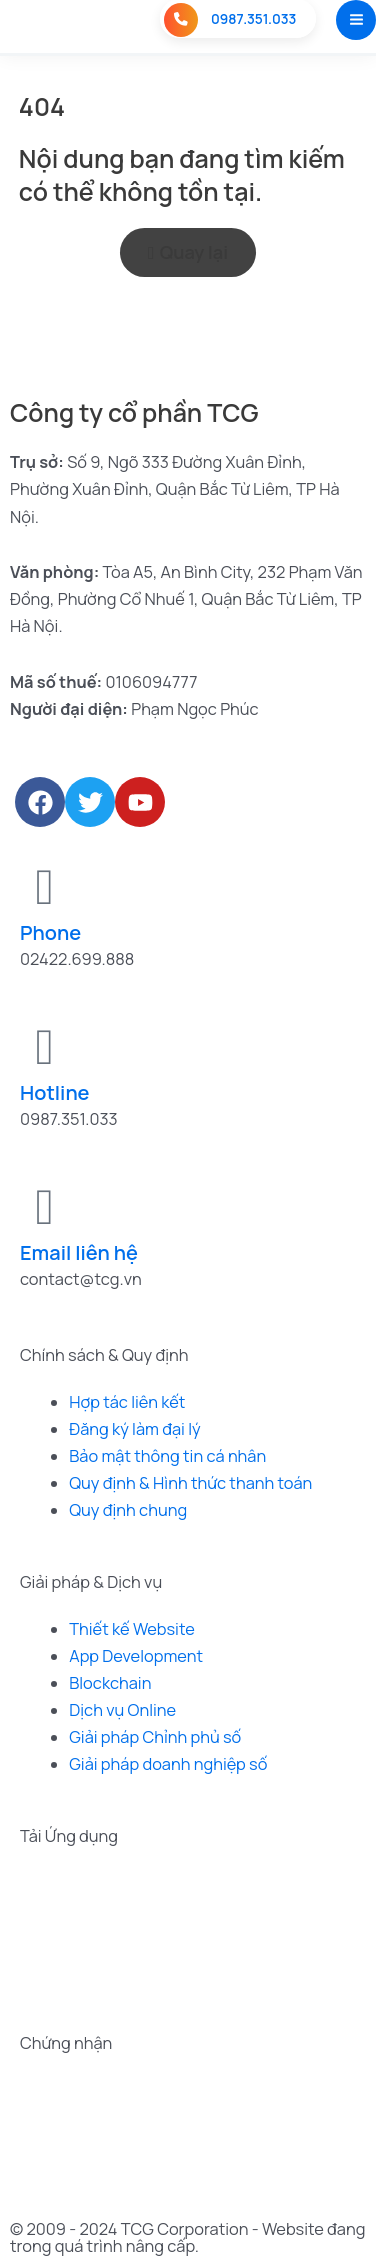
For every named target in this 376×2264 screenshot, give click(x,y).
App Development (136, 1656)
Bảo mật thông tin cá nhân (167, 1456)
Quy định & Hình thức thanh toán (190, 1483)
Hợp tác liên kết (127, 1402)
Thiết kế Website (132, 1629)
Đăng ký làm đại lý (134, 1429)
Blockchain (110, 1683)
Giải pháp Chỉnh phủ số (155, 1737)
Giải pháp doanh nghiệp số (168, 1764)
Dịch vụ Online (122, 1710)
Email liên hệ (79, 1252)
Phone (50, 932)
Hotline (55, 1092)
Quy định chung (128, 1510)
